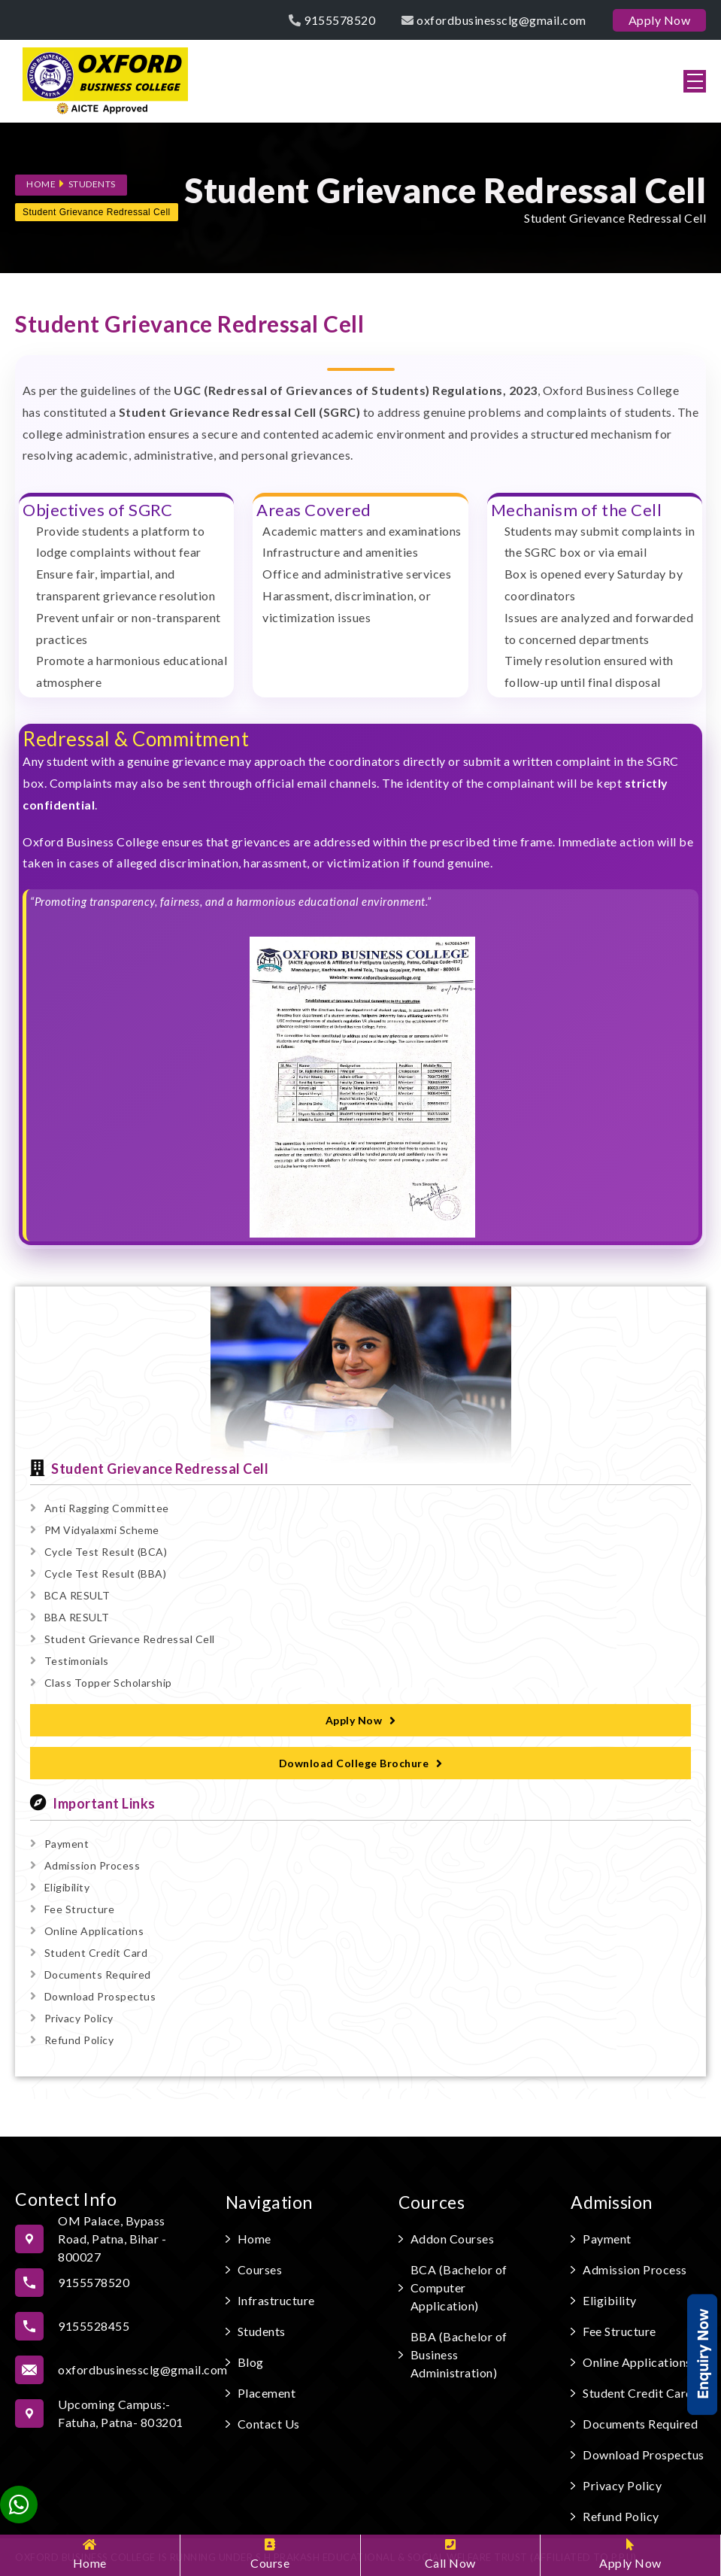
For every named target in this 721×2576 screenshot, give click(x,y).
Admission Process (85, 1865)
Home (90, 2554)
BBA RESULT (70, 1617)
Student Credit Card (88, 1952)
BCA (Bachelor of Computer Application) (458, 2287)
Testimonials (69, 1660)
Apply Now (630, 2554)
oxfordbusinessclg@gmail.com (493, 20)
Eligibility (59, 1887)
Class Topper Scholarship (101, 1682)
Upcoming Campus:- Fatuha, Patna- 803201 (120, 2413)
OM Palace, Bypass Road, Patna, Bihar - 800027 (112, 2239)
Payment (59, 1843)
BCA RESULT (70, 1595)
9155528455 (93, 2326)
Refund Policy (72, 2040)
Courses (260, 2269)
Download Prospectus (93, 1996)
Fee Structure (72, 1909)
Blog (251, 2362)
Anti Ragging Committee (99, 1508)
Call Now (450, 2554)
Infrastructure (276, 2300)
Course (269, 2554)
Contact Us (269, 2424)
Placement (267, 2393)
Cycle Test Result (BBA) (98, 1573)
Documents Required (90, 1974)
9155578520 (332, 20)
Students (92, 184)
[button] (694, 81)
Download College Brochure (361, 1763)
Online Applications (87, 1930)
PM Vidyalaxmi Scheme (94, 1529)
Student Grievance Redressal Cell (97, 212)
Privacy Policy (72, 2018)
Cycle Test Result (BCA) (98, 1551)
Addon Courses (452, 2238)
